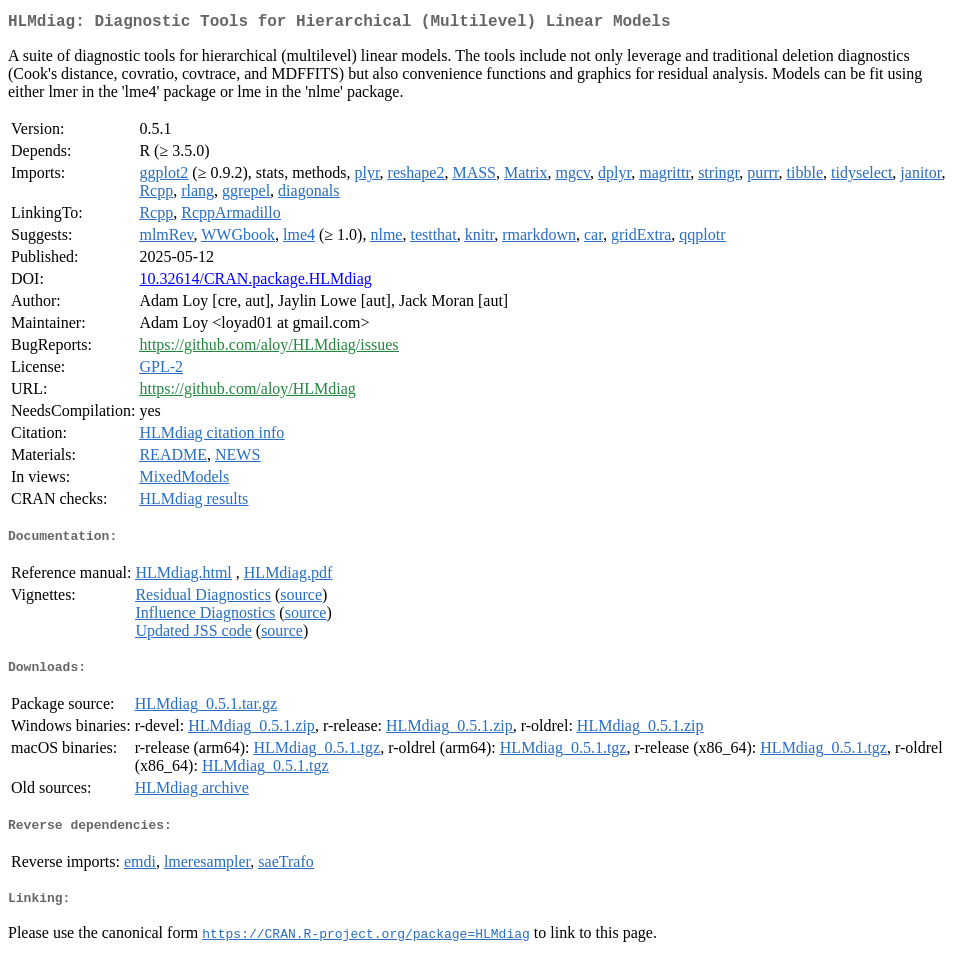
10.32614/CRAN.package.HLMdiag (255, 282)
